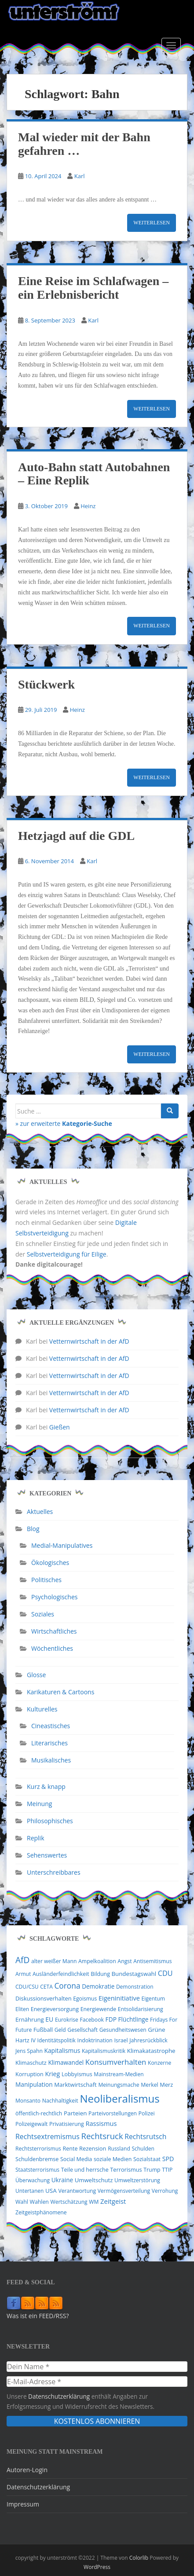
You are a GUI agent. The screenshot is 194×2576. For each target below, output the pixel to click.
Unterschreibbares (54, 1872)
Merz (166, 2085)
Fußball (43, 2030)
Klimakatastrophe (151, 2051)
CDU (165, 1973)
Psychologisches (54, 1597)
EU (49, 2019)
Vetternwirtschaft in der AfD (89, 1341)
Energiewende (99, 2009)
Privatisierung (66, 2124)
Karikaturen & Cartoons (60, 1692)
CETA (46, 1986)
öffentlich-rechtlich (38, 2113)
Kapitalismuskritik (103, 2051)
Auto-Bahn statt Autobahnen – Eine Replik (94, 473)
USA (51, 2191)
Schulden (143, 2148)
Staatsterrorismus (37, 2169)
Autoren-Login (27, 2470)
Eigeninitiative (119, 1997)
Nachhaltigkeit (60, 2100)
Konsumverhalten (115, 2062)
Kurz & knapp (46, 1786)
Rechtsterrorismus (38, 2148)
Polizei (147, 2113)
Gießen (59, 1427)
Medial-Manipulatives (61, 1545)
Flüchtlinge (133, 2019)
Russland (119, 2148)
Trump (151, 2169)
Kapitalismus (62, 2050)
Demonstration (135, 1986)
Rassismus (101, 2123)
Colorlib (138, 2557)
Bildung (100, 1974)
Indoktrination (95, 2040)
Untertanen (29, 2191)
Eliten (22, 2009)
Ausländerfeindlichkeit (61, 1974)
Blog (33, 1528)
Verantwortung (77, 2191)
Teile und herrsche (85, 2169)
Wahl (21, 2202)
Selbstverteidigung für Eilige (66, 1254)
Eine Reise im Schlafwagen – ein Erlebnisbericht (93, 287)
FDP (111, 2019)
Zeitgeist (113, 2201)
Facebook (91, 2019)
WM (94, 2202)
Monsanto (27, 2100)
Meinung (39, 1803)
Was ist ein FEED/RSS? (38, 2316)
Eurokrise (66, 2019)
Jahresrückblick (148, 2040)
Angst (124, 1961)
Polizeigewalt (31, 2124)
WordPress (97, 2567)
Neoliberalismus (119, 2098)
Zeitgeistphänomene (41, 2212)
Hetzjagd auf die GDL (76, 836)
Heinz (88, 506)
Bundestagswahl (133, 1974)
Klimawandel (66, 2063)
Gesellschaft (82, 2030)
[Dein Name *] (97, 2366)
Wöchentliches (52, 1648)
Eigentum (153, 1998)
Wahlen (39, 2202)
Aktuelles (40, 1511)
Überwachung (32, 2180)
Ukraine (62, 2180)
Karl (79, 176)
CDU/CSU (27, 1986)
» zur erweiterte (63, 1123)
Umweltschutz (94, 2180)
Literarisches (49, 1743)
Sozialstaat (147, 2159)
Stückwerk (46, 684)
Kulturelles (42, 1709)
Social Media (76, 2159)
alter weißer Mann (54, 1961)
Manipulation (34, 2084)
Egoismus (85, 1998)
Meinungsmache (118, 2085)
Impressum (23, 2504)
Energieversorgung (55, 2009)
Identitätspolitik (56, 2040)
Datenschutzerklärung (59, 2396)
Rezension (92, 2148)
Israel (121, 2040)
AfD (22, 1960)
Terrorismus (126, 2169)
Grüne (156, 2030)
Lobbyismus (77, 2074)
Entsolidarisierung (140, 2009)
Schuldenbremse (37, 2159)
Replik (35, 1838)
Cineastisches (50, 1726)
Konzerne (159, 2063)
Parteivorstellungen (112, 2113)
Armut (23, 1974)
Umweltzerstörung (137, 2180)
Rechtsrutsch (145, 2136)
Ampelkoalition (97, 1961)
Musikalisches (51, 1760)
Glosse (36, 1675)
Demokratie (98, 1986)
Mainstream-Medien (118, 2074)
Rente (69, 2148)
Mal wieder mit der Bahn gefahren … (84, 144)
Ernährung (29, 2019)
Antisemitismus (152, 1961)
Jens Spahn (29, 2051)
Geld (60, 2030)
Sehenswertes (47, 1855)
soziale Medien (113, 2159)
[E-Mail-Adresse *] (97, 2381)
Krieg (52, 2074)
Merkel (149, 2085)
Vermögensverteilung (124, 2191)
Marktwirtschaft (75, 2085)
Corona (67, 1985)
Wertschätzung (69, 2202)
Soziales (42, 1614)
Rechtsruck (102, 2135)
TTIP (167, 2169)
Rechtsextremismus (47, 2136)
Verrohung (165, 2191)
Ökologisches (50, 1562)
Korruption (29, 2074)
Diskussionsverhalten (43, 1998)
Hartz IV (25, 2040)
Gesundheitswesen (122, 2030)
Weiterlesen (151, 223)
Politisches (46, 1580)
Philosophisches (50, 1821)
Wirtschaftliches (54, 1631)
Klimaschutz (31, 2063)
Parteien (75, 2113)
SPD (168, 2159)
